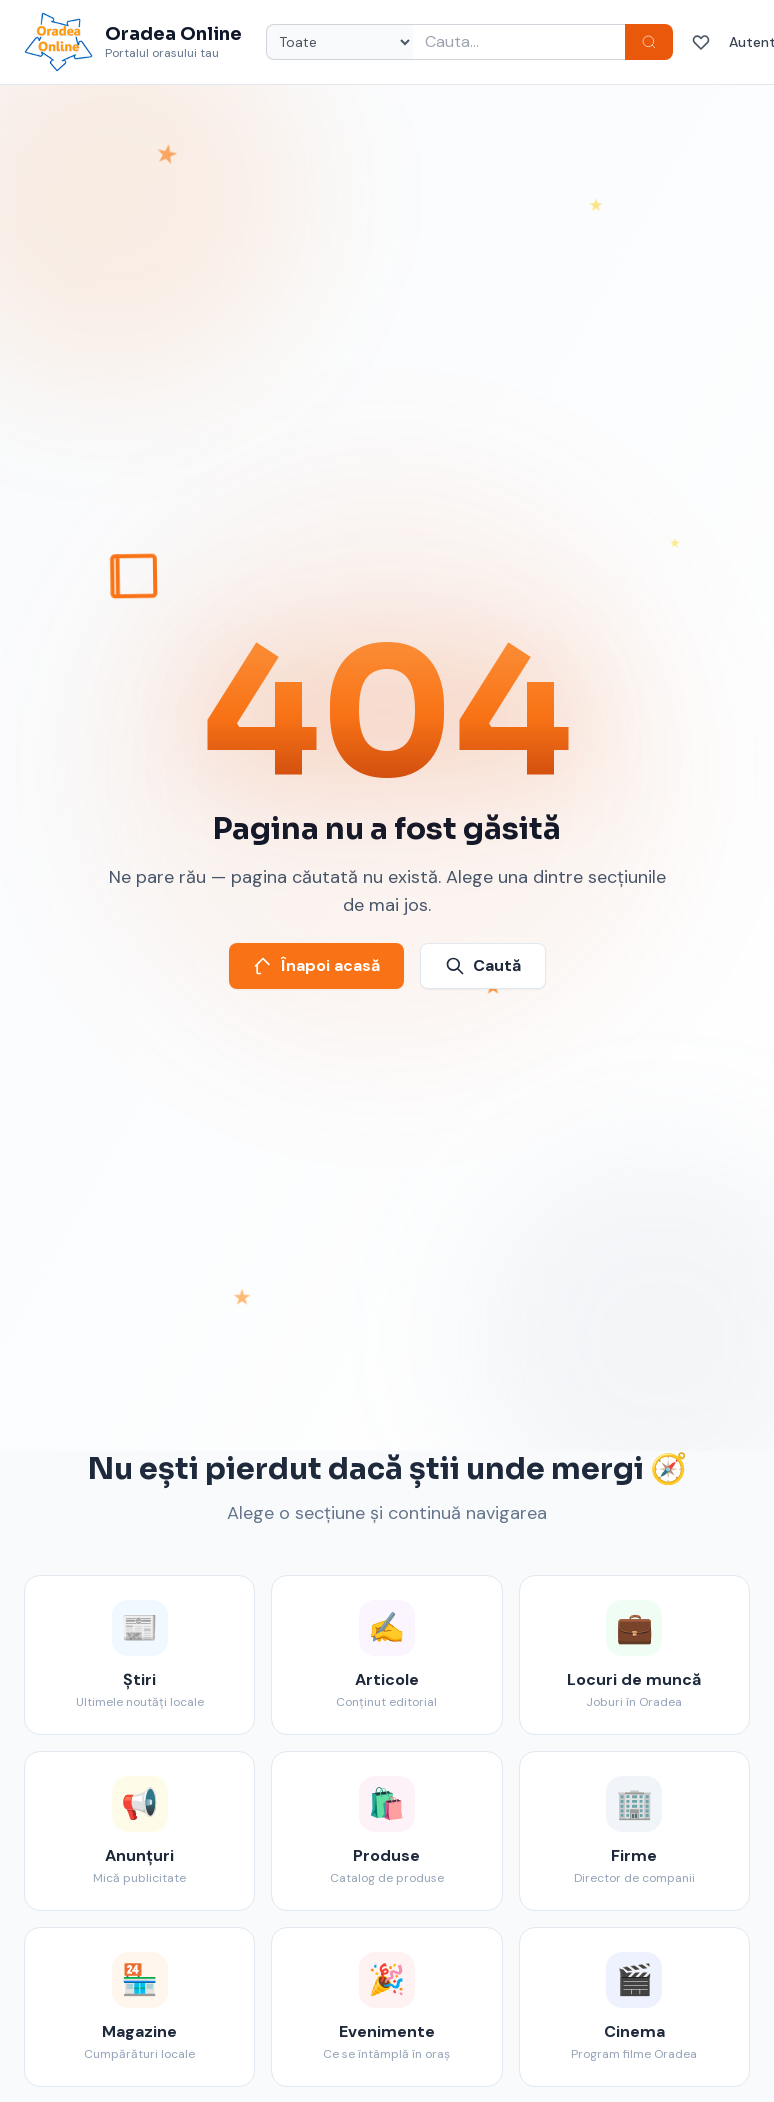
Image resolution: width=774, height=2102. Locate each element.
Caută (483, 965)
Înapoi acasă (316, 965)
